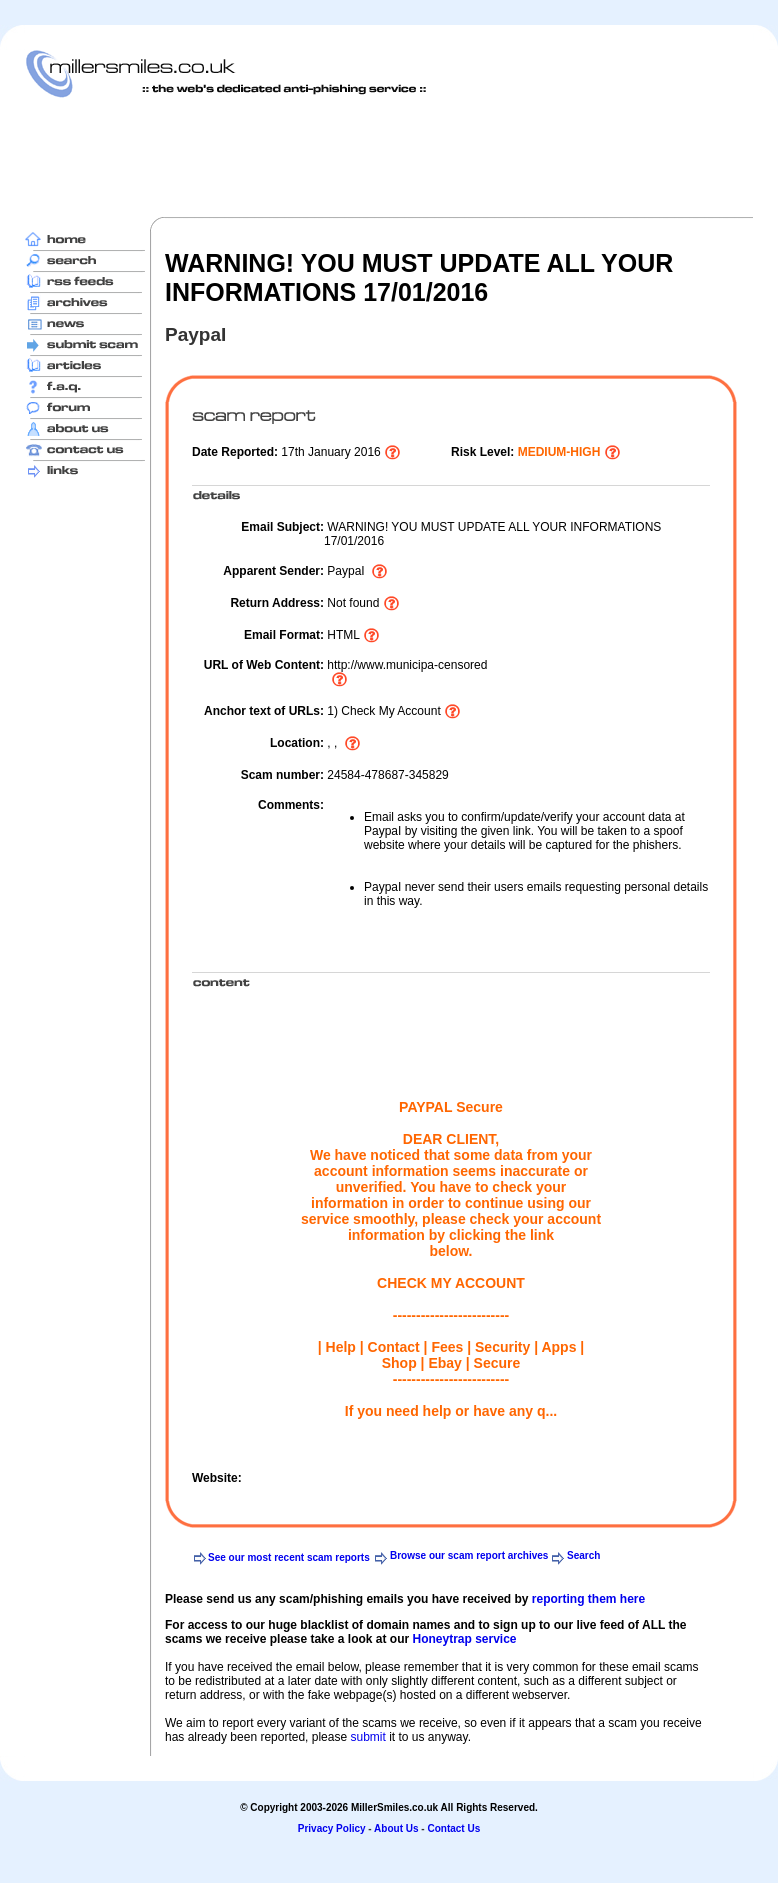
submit (367, 1737)
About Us (396, 1828)
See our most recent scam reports (289, 1557)
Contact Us (453, 1828)
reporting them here (588, 1599)
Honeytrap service (464, 1639)
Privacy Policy (332, 1828)
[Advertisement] (389, 157)
